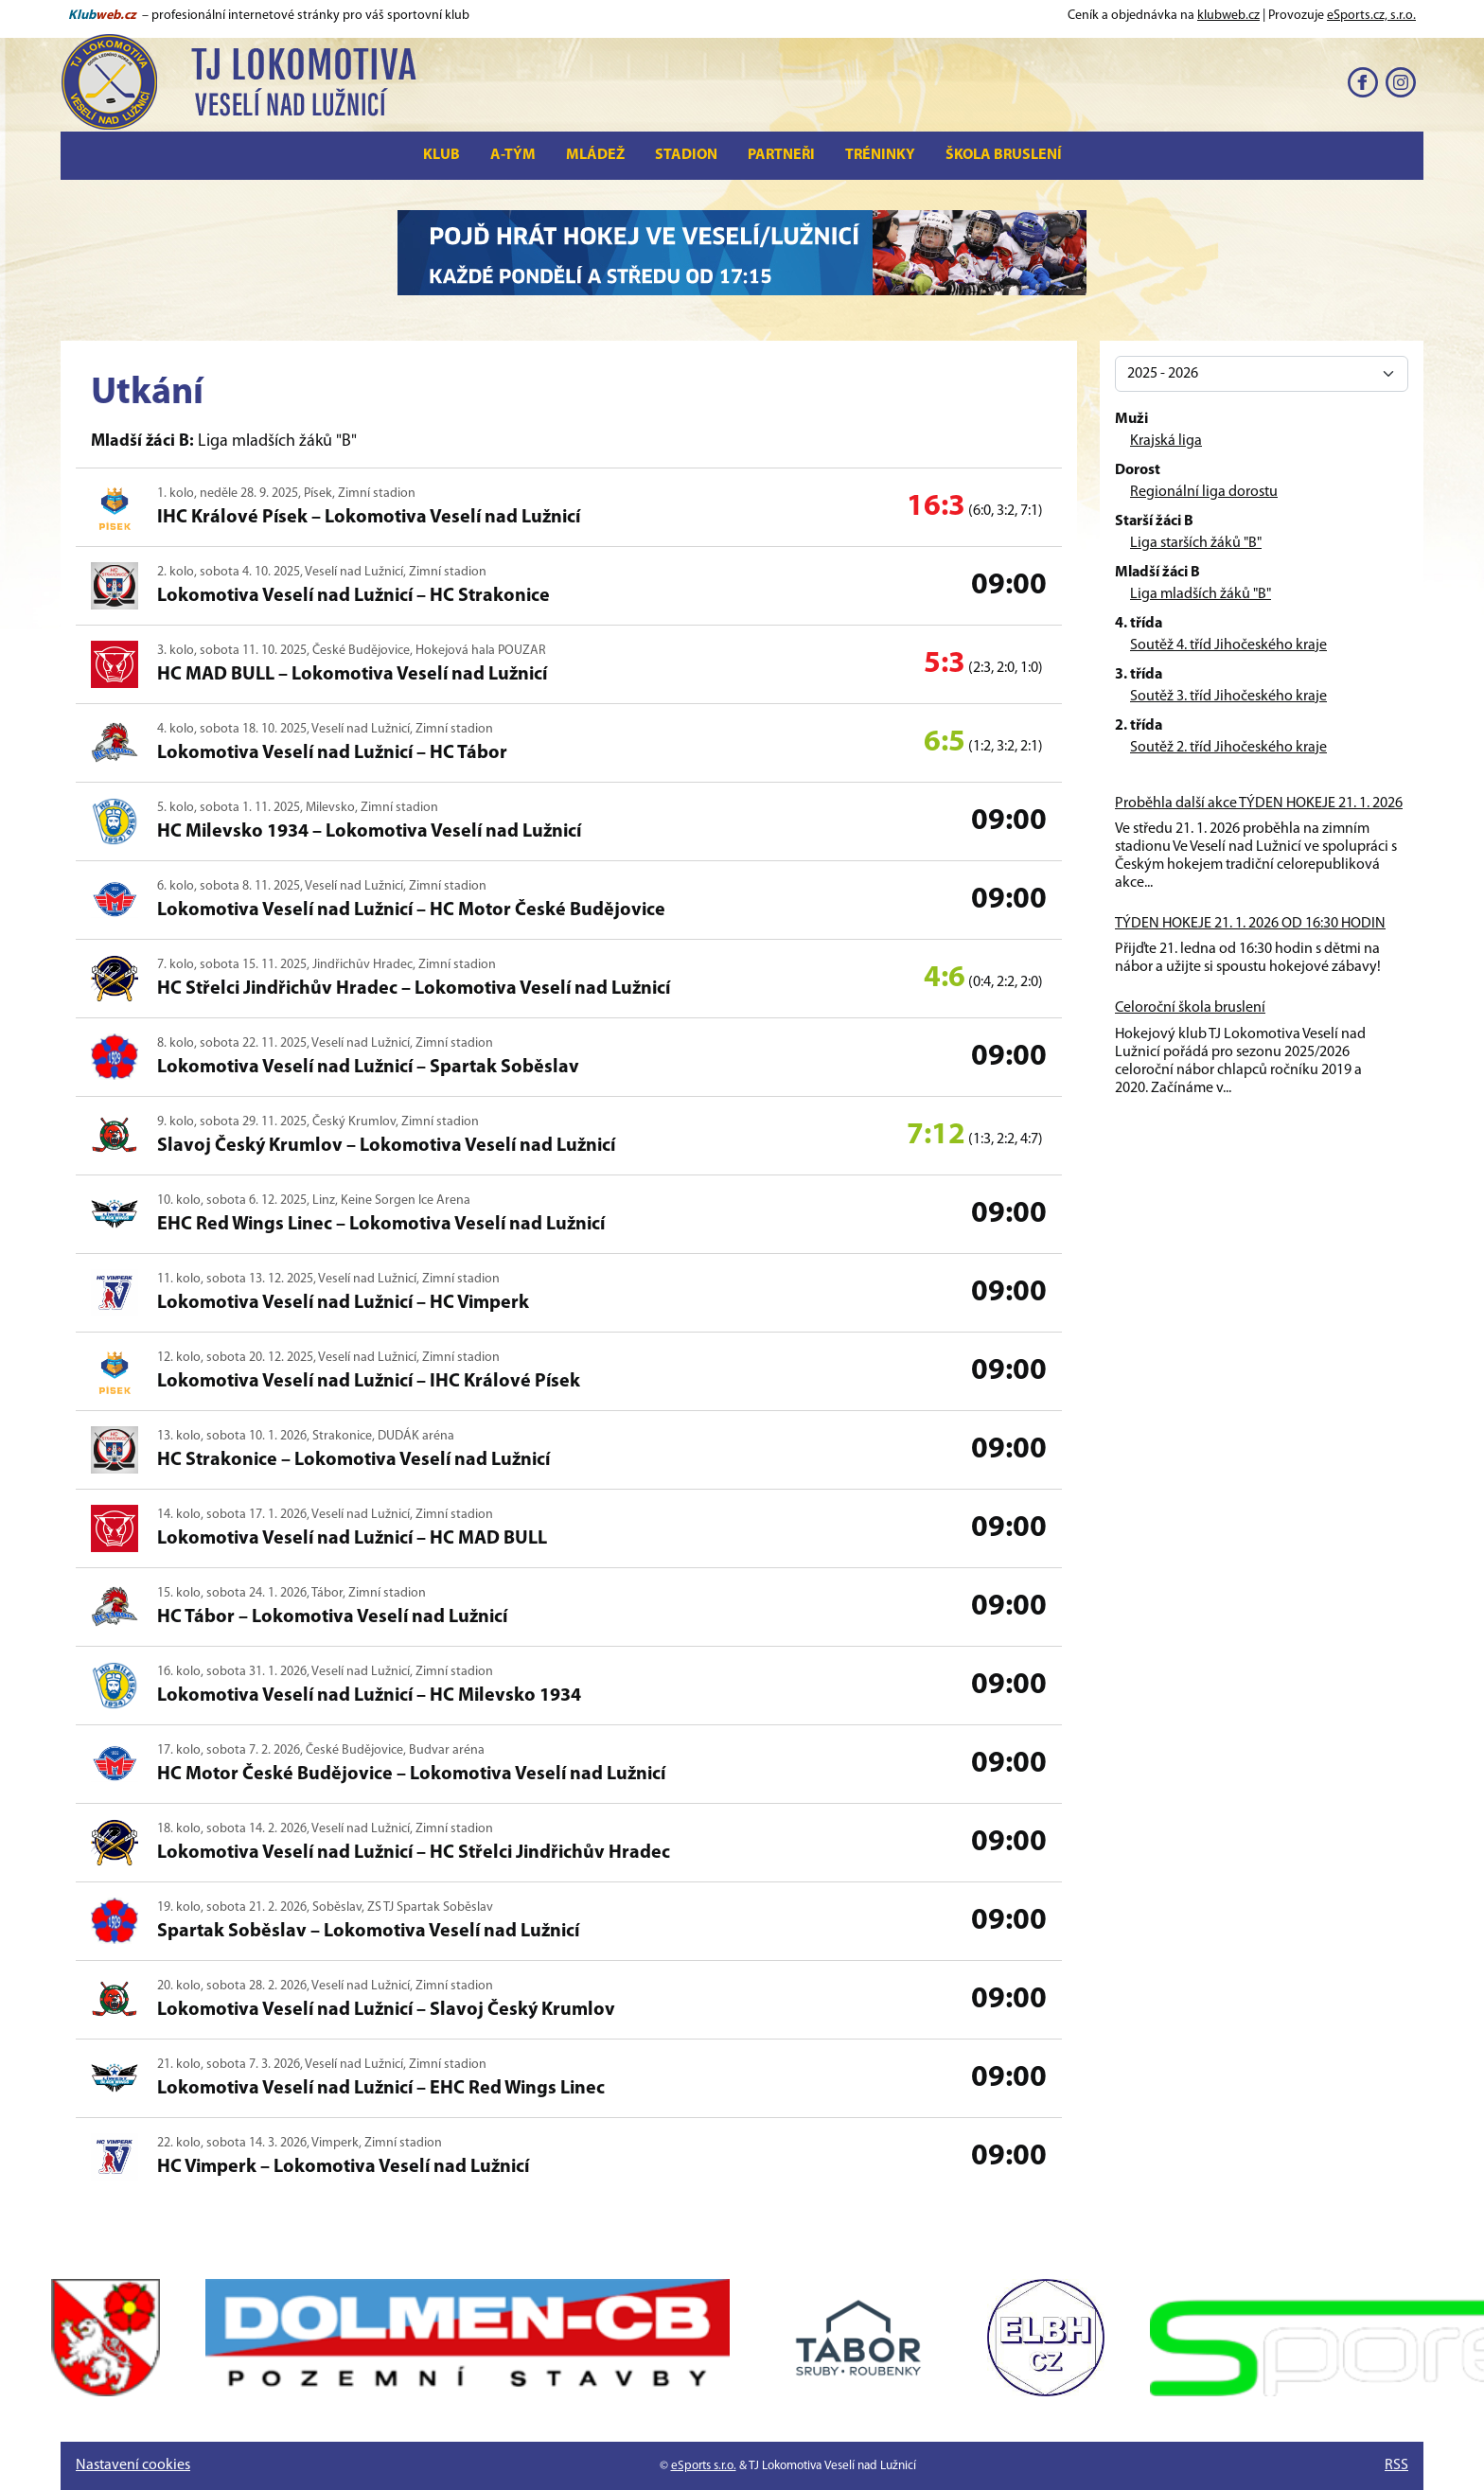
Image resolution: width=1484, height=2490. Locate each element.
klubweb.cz (1228, 16)
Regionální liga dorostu (1204, 492)
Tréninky (880, 155)
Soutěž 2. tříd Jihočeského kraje (1228, 747)
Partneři (781, 155)
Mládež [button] (595, 155)
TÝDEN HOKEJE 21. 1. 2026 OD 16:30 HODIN (1250, 923)
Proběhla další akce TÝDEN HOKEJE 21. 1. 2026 (1259, 803)
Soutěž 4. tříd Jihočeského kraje (1228, 645)
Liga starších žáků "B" (1196, 543)
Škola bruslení (1003, 155)
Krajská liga (1166, 441)
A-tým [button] (513, 155)
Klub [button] (441, 155)
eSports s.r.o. (703, 2466)
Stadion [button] (686, 155)
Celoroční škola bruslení (1190, 1007)
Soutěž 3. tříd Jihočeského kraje (1228, 696)
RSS (1396, 2465)
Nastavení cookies (133, 2465)
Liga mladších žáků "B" (1200, 594)
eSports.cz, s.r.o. (1371, 16)
